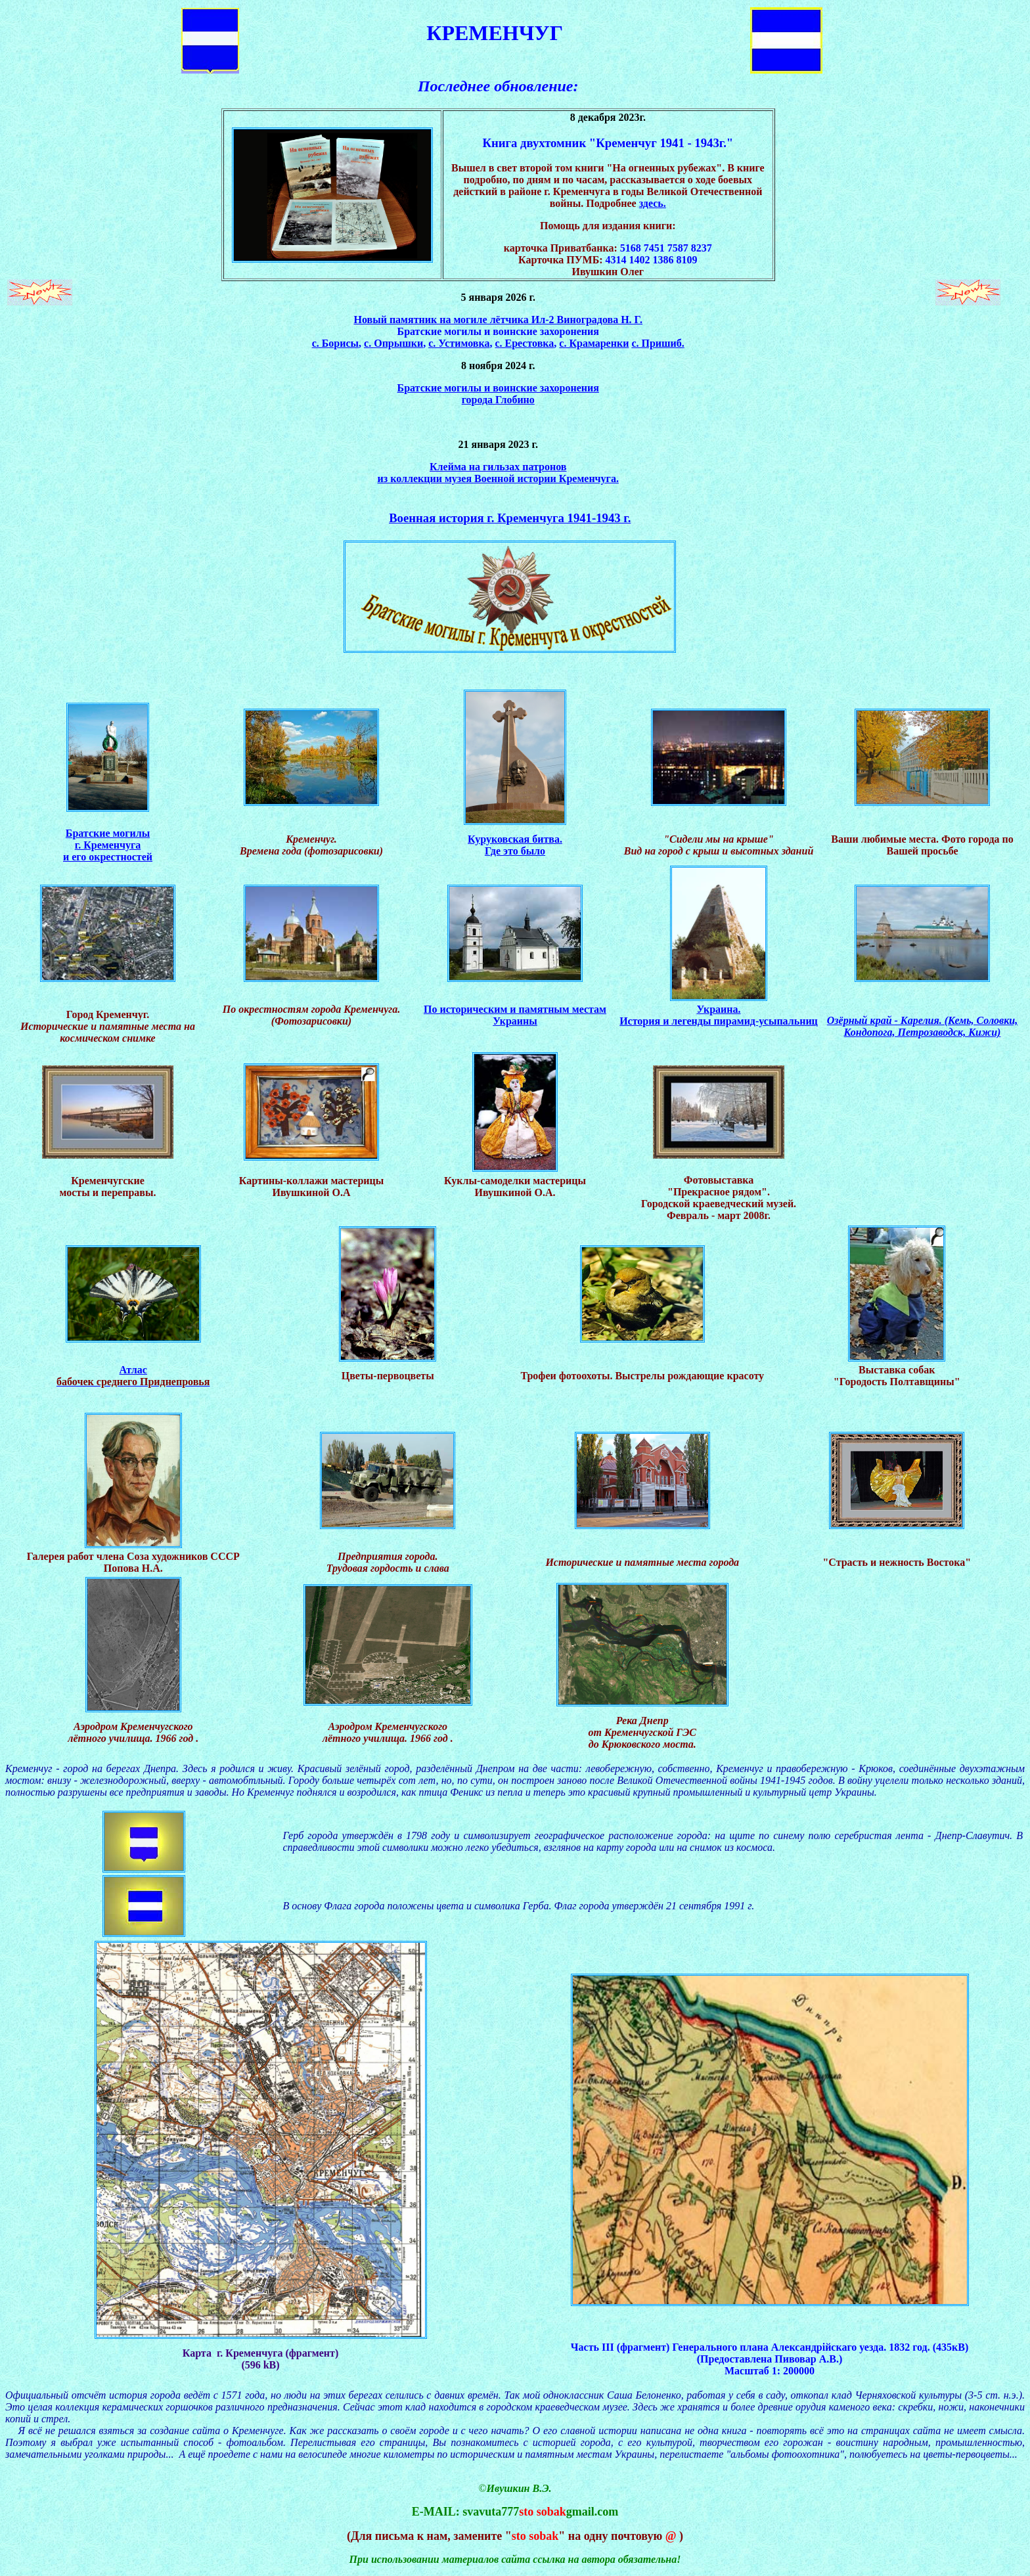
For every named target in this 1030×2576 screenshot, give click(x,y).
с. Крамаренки (594, 343)
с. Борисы (335, 343)
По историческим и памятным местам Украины (515, 1015)
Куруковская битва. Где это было (515, 844)
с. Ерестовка (524, 343)
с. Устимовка (458, 343)
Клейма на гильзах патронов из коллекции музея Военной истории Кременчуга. (498, 472)
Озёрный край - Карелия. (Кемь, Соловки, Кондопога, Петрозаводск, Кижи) (922, 1026)
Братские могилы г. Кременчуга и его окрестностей (107, 845)
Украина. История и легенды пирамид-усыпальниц (718, 1015)
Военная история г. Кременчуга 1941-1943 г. (510, 518)
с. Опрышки (393, 343)
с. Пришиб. (657, 343)
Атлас (133, 1369)
